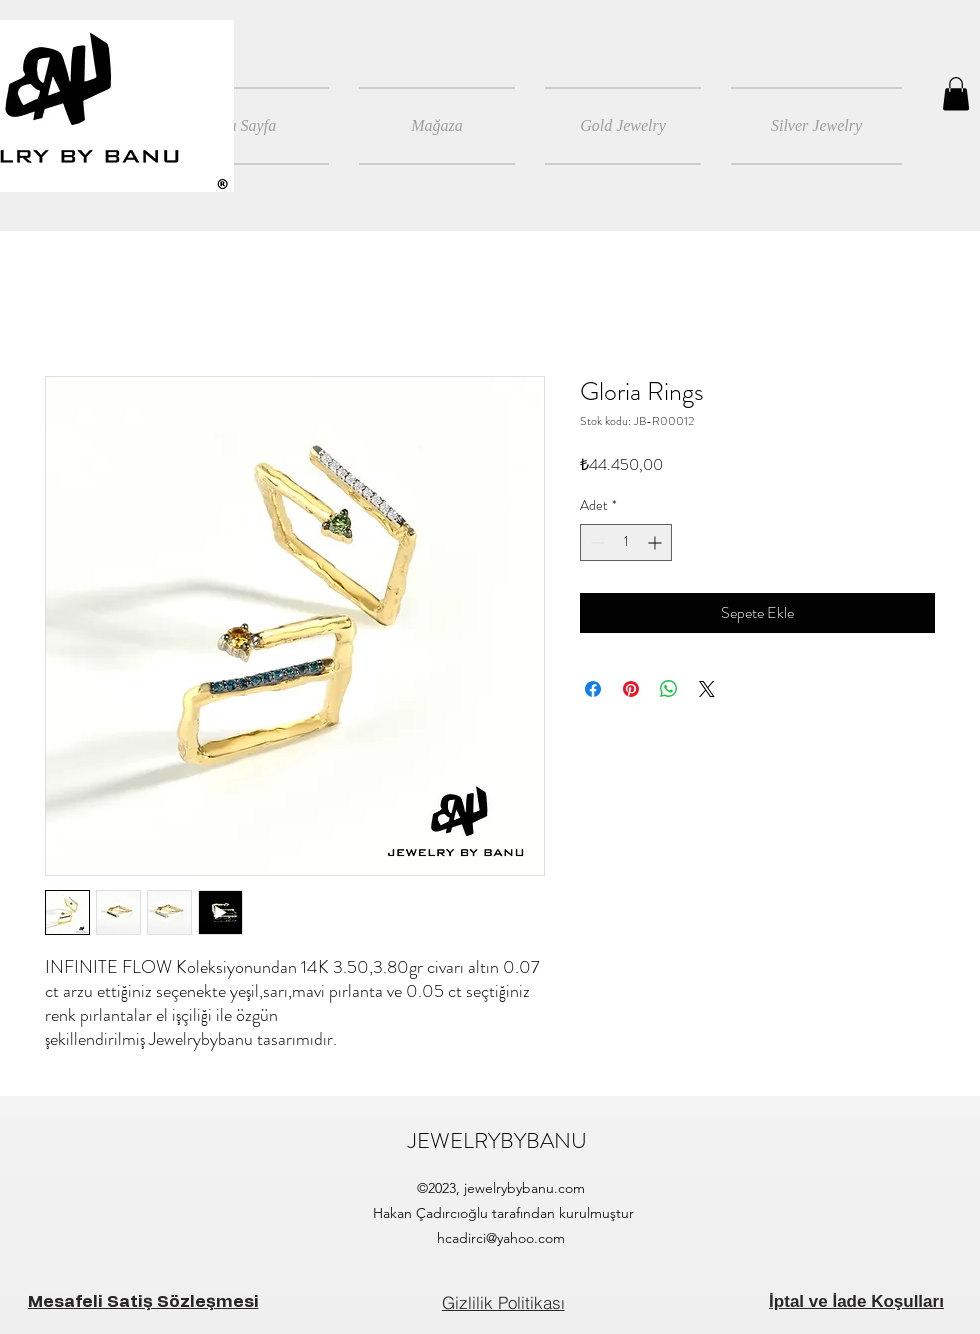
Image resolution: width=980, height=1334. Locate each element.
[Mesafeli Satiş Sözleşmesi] (143, 1302)
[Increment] (656, 542)
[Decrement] (595, 542)
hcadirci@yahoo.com (501, 1238)
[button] (956, 93)
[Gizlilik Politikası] (503, 1302)
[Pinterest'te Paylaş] (631, 689)
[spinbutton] (626, 542)
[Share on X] (707, 689)
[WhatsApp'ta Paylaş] (669, 689)
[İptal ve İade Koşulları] (856, 1302)
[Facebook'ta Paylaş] (593, 689)
